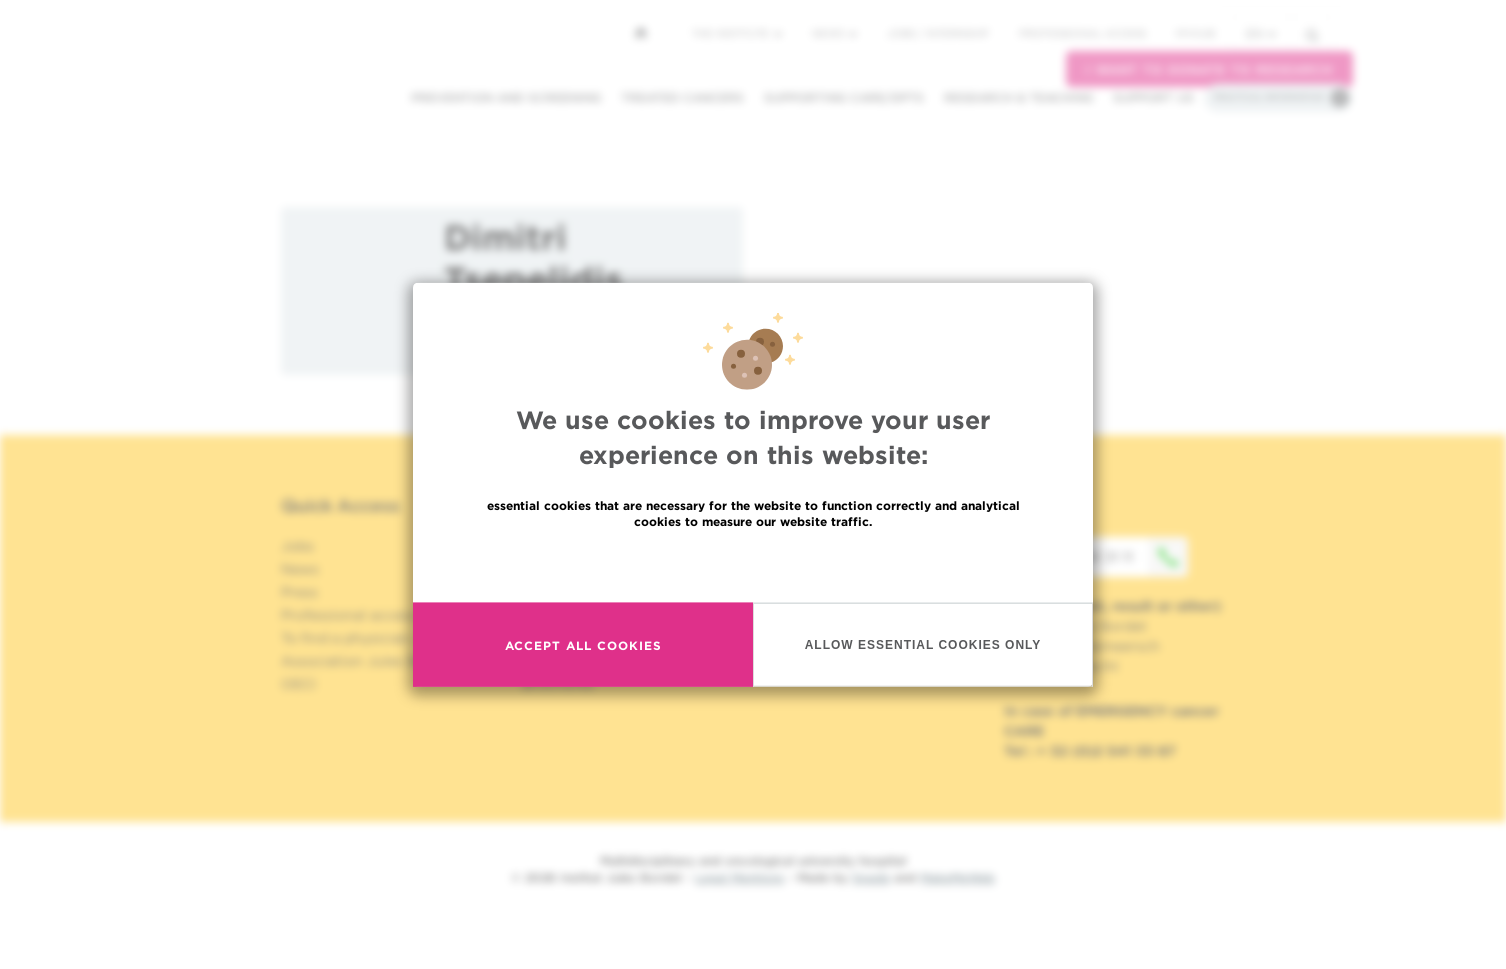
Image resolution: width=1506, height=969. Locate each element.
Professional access (1082, 33)
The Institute (737, 33)
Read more (753, 570)
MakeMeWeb (957, 877)
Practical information (1269, 97)
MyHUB (1195, 33)
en (1261, 33)
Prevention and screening (506, 97)
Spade (871, 877)
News (834, 33)
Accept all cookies (583, 650)
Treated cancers (682, 97)
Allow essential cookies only (923, 650)
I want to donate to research (1209, 69)
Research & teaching (1018, 97)
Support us (1153, 97)
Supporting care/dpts (844, 97)
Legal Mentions (739, 877)
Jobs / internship (938, 33)
